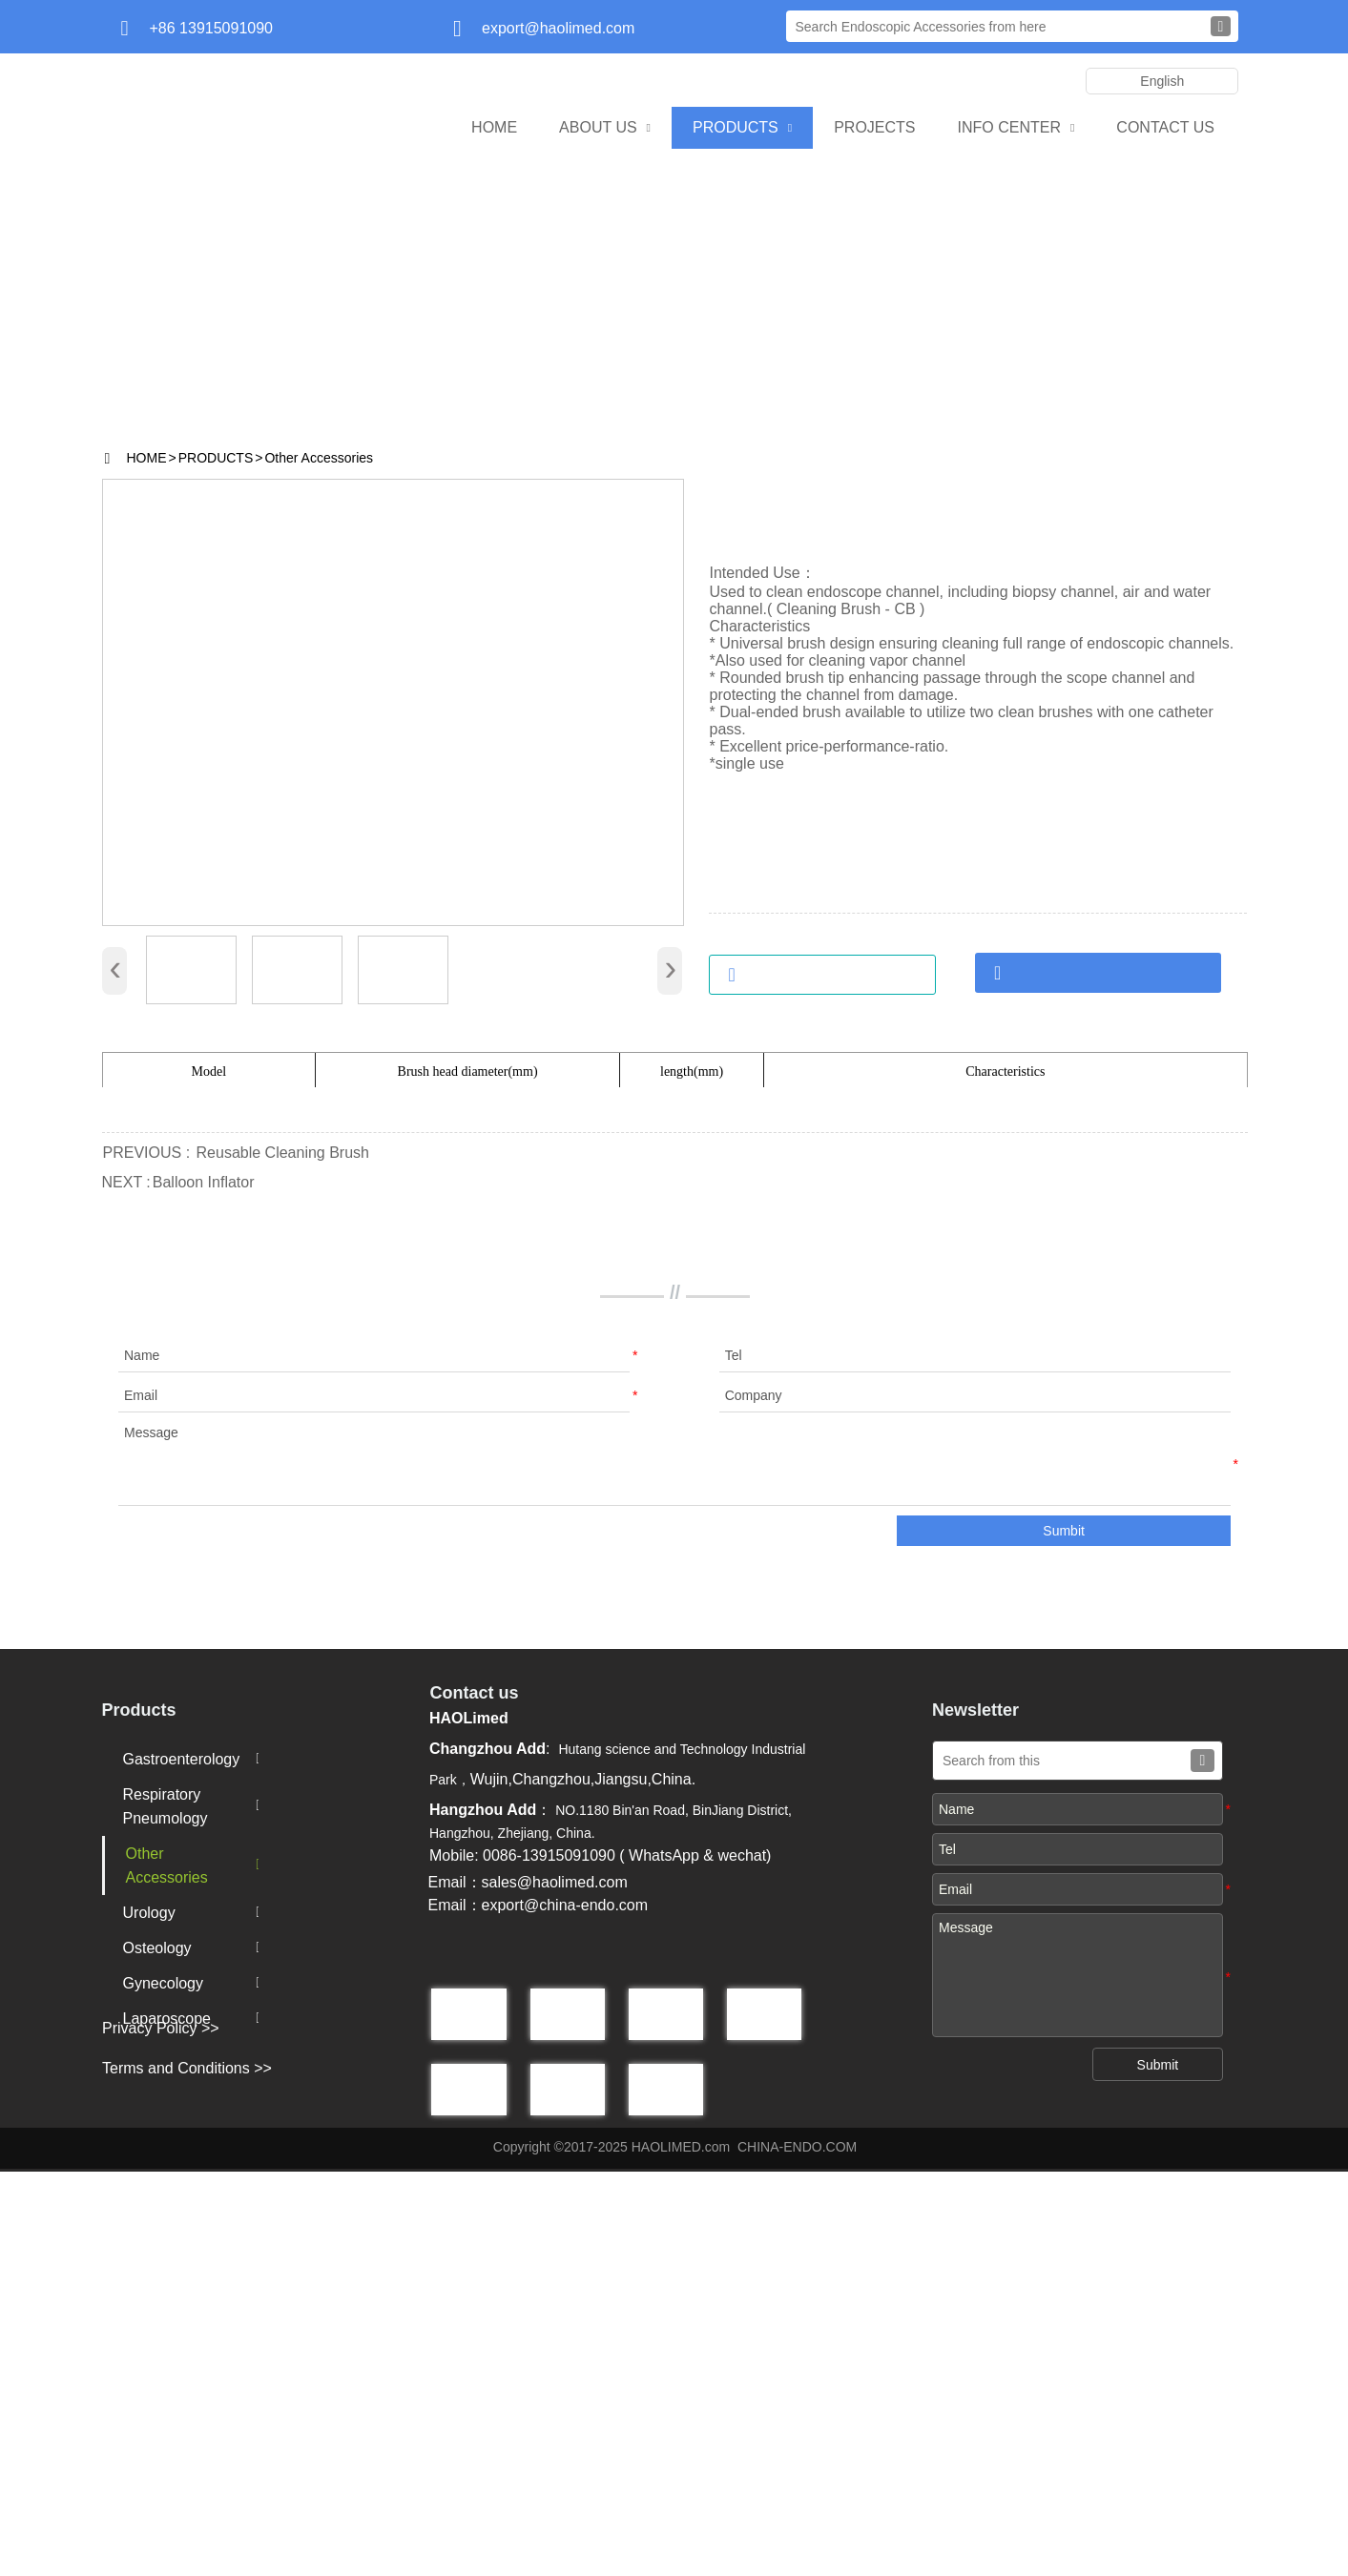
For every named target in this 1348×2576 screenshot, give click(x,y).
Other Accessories (318, 457)
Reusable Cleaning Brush (283, 1557)
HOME (147, 457)
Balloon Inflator (204, 1586)
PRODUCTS (216, 457)
